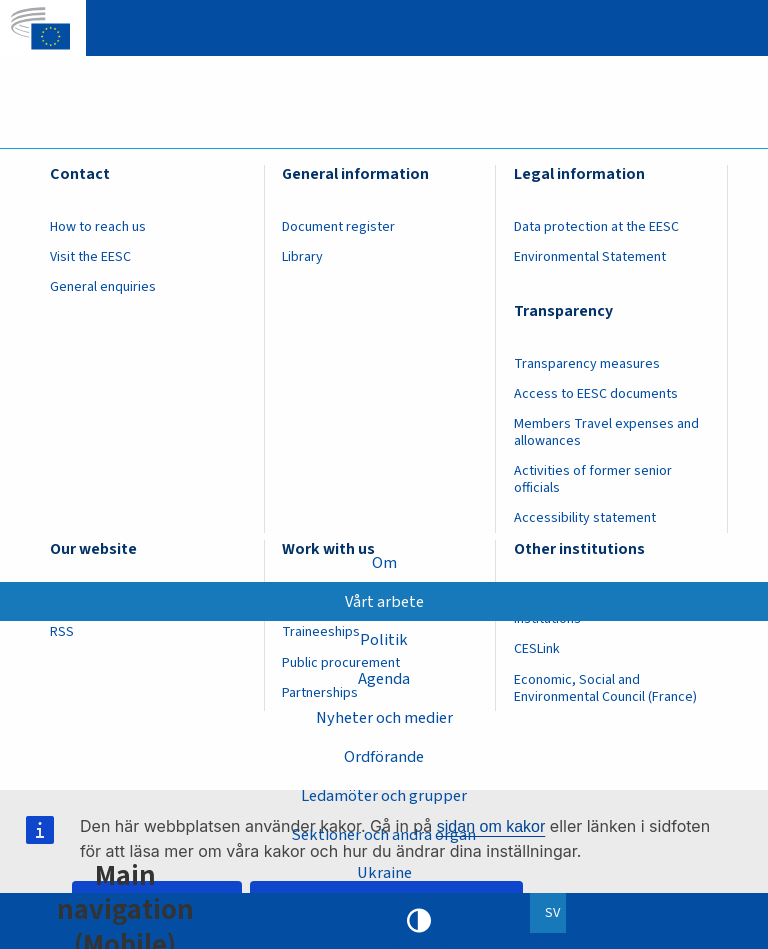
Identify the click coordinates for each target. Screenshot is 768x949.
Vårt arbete (384, 601)
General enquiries (103, 287)
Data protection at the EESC (596, 227)
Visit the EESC (90, 257)
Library (302, 257)
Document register (338, 227)
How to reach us (98, 227)
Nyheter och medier (384, 718)
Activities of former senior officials (593, 479)
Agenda (384, 679)
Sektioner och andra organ (384, 834)
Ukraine (384, 873)
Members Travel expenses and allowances (606, 432)
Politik (384, 640)
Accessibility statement (585, 518)
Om (384, 562)
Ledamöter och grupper (384, 795)
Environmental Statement (590, 257)
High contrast (419, 921)
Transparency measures (587, 364)
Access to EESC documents (596, 394)
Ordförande (384, 757)
